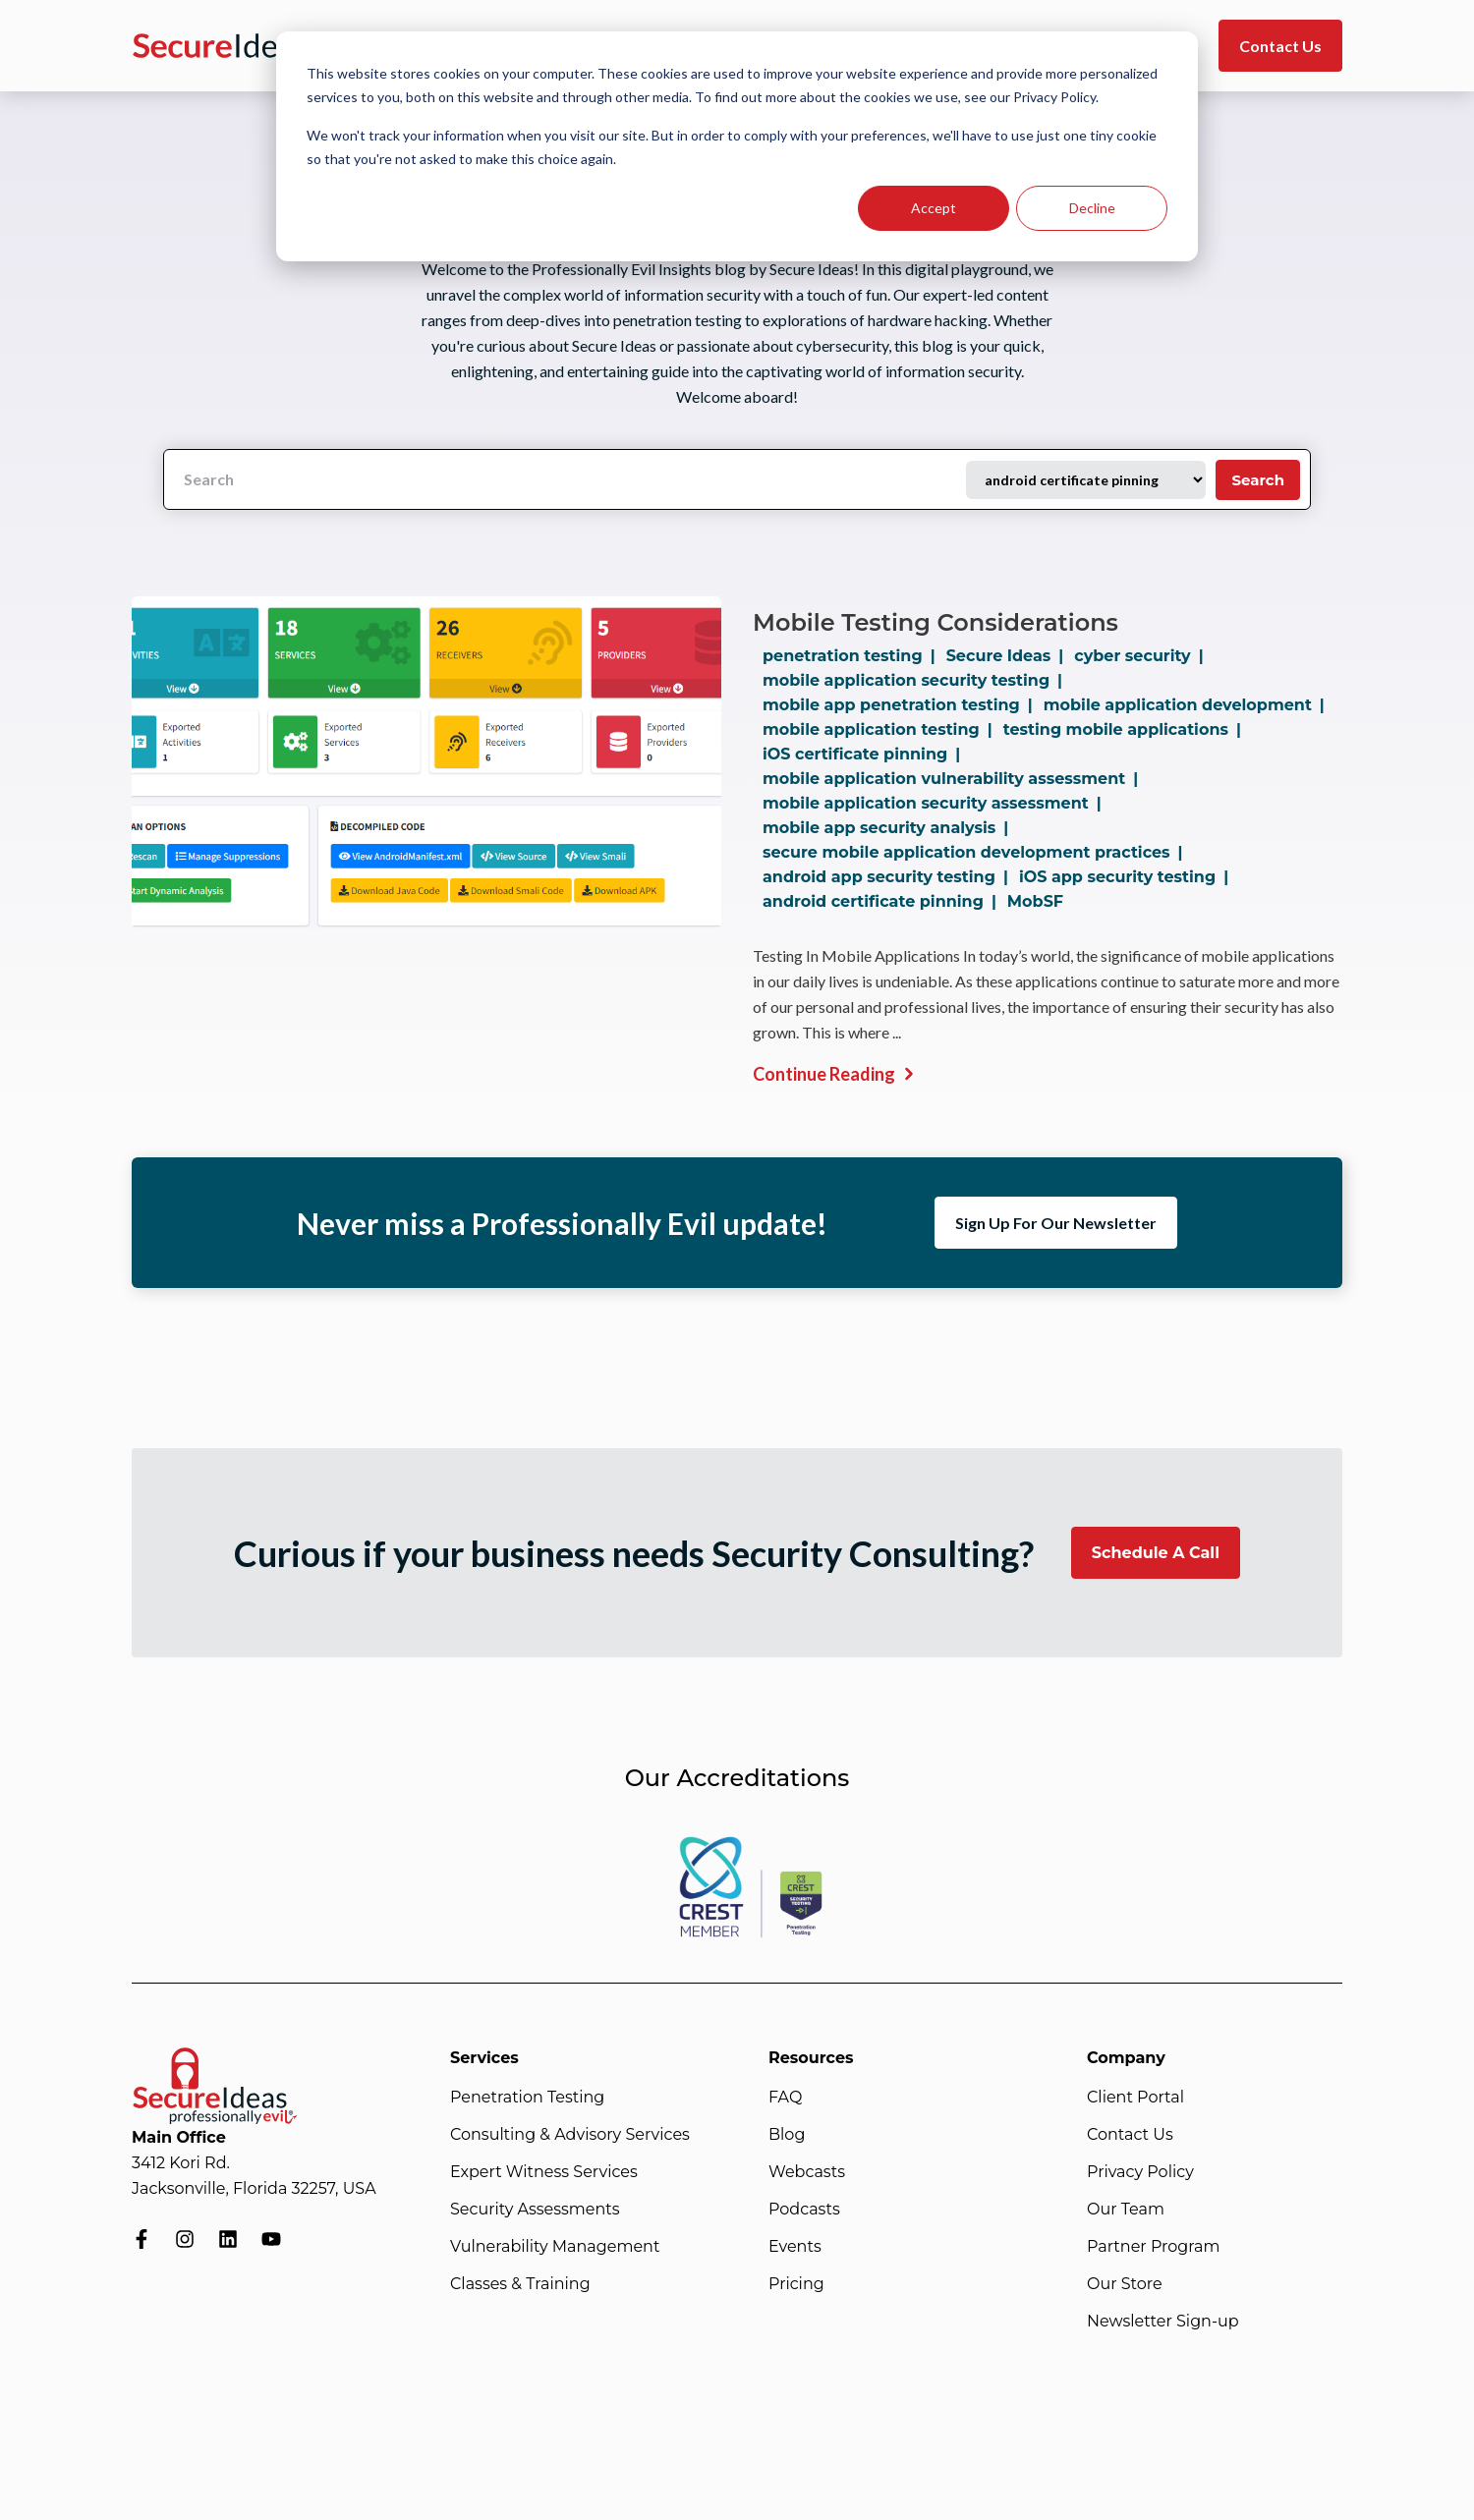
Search (1257, 480)
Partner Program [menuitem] (1153, 2246)
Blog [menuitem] (786, 2134)
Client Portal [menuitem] (1135, 2097)
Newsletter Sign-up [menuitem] (1163, 2321)
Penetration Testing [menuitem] (527, 2097)
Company (1126, 2057)
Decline (1092, 207)
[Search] (565, 479)
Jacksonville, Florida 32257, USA (254, 2188)
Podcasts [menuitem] (804, 2209)
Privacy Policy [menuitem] (1140, 2171)
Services (484, 2057)
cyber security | (1142, 655)
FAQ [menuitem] (785, 2097)
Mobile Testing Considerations (935, 622)
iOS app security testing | (1127, 877)
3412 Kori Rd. (181, 2163)
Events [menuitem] (795, 2246)
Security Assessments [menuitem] (535, 2209)
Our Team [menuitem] (1125, 2209)
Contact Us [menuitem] (1130, 2134)
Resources (811, 2057)
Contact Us (1280, 45)
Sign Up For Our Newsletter (1056, 1222)
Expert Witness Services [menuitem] (544, 2171)
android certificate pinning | (883, 901)
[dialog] (737, 146)
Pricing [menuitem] (796, 2283)
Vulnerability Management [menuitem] (554, 2246)
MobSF (1035, 901)
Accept (933, 207)
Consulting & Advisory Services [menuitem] (570, 2134)
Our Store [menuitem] (1124, 2283)
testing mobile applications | (1126, 729)
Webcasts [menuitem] (806, 2171)
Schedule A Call (1155, 1552)
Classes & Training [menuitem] (520, 2283)
